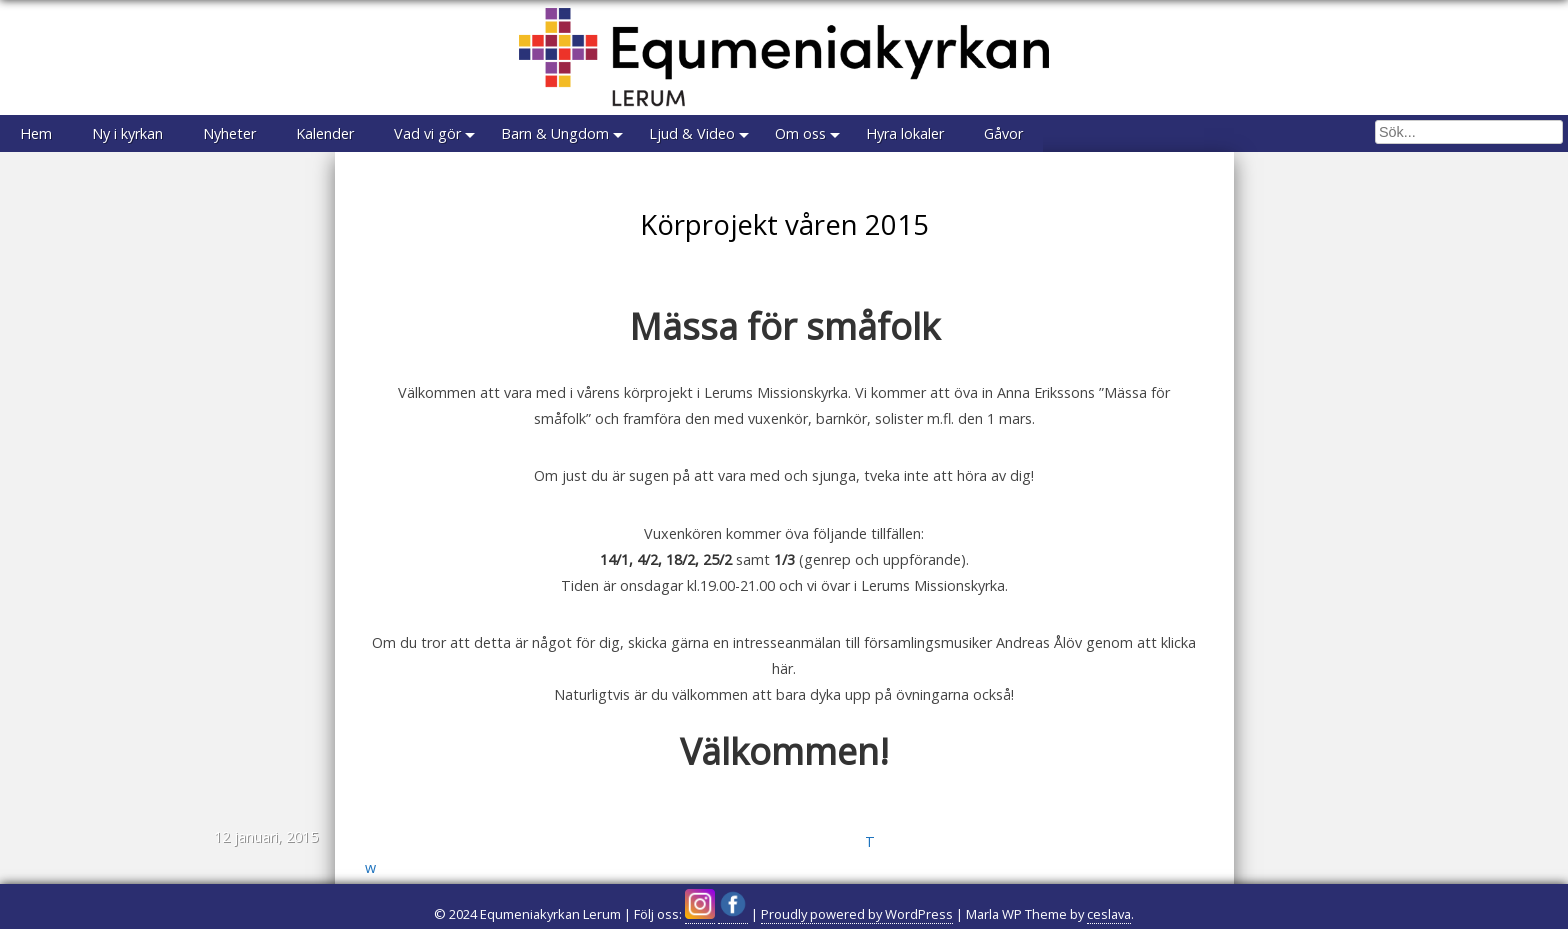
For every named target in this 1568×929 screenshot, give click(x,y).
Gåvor (1003, 133)
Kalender (325, 133)
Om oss (800, 133)
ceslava (1109, 914)
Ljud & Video (692, 133)
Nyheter (229, 133)
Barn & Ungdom (555, 133)
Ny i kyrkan (127, 133)
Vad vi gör (427, 133)
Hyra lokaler (905, 133)
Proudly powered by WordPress (857, 914)
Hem (36, 133)
